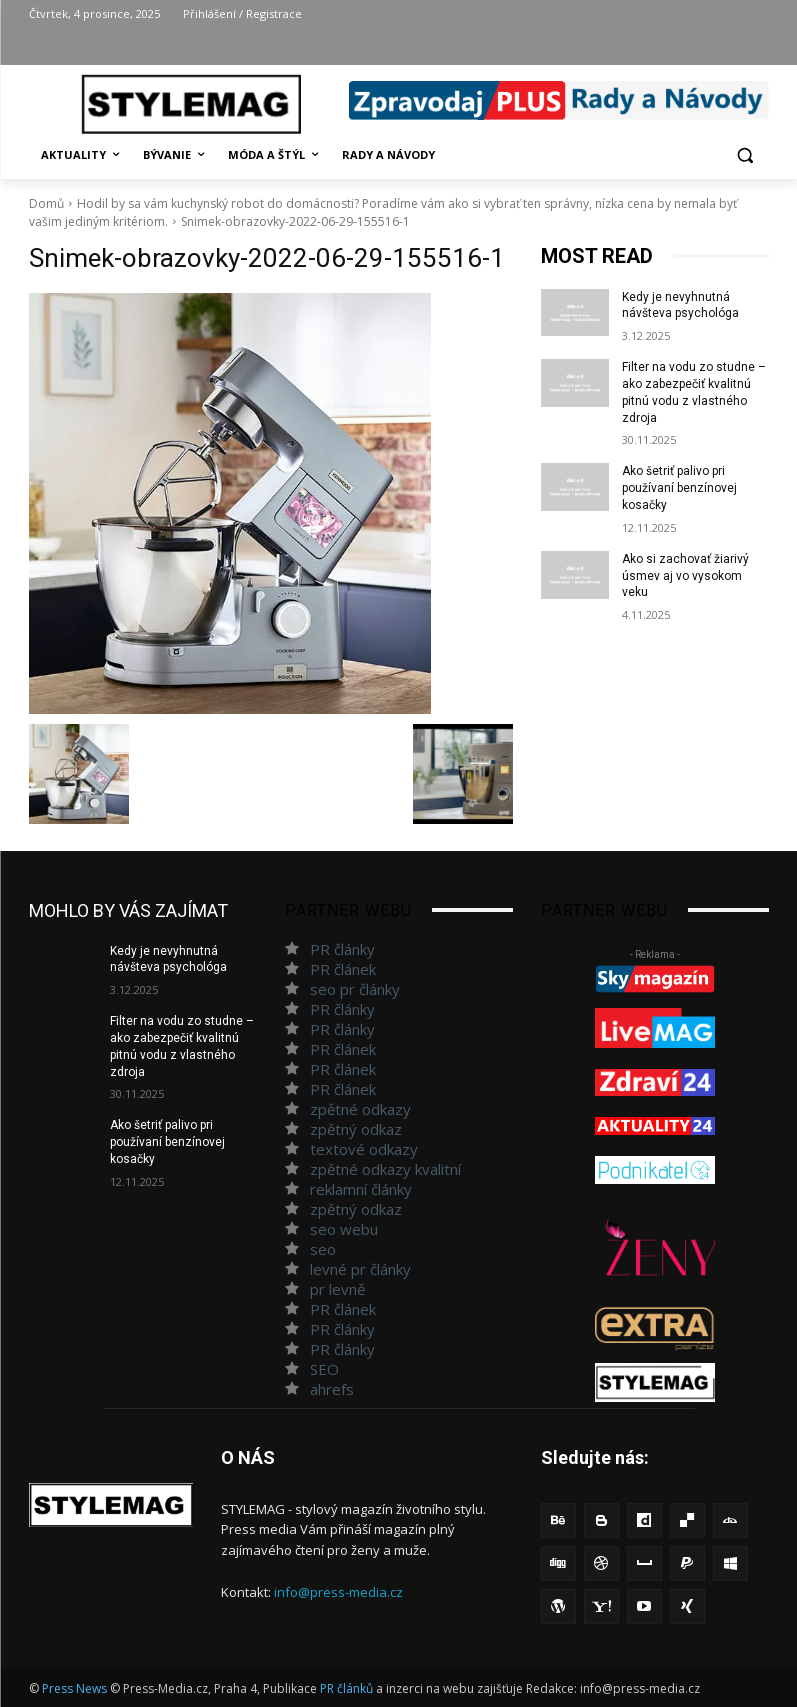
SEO (324, 1369)
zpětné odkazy (360, 1109)
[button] (745, 155)
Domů (46, 203)
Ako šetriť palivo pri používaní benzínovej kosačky (679, 488)
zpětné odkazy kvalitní (385, 1169)
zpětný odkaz (356, 1129)
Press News (74, 1688)
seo (323, 1249)
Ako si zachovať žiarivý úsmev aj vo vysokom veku (685, 576)
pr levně (337, 1289)
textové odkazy (364, 1149)
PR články (342, 949)
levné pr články (360, 1269)
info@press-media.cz (338, 1592)
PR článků (346, 1688)
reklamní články (361, 1189)
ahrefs (332, 1389)
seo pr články (355, 989)
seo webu (344, 1229)
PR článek (343, 969)
